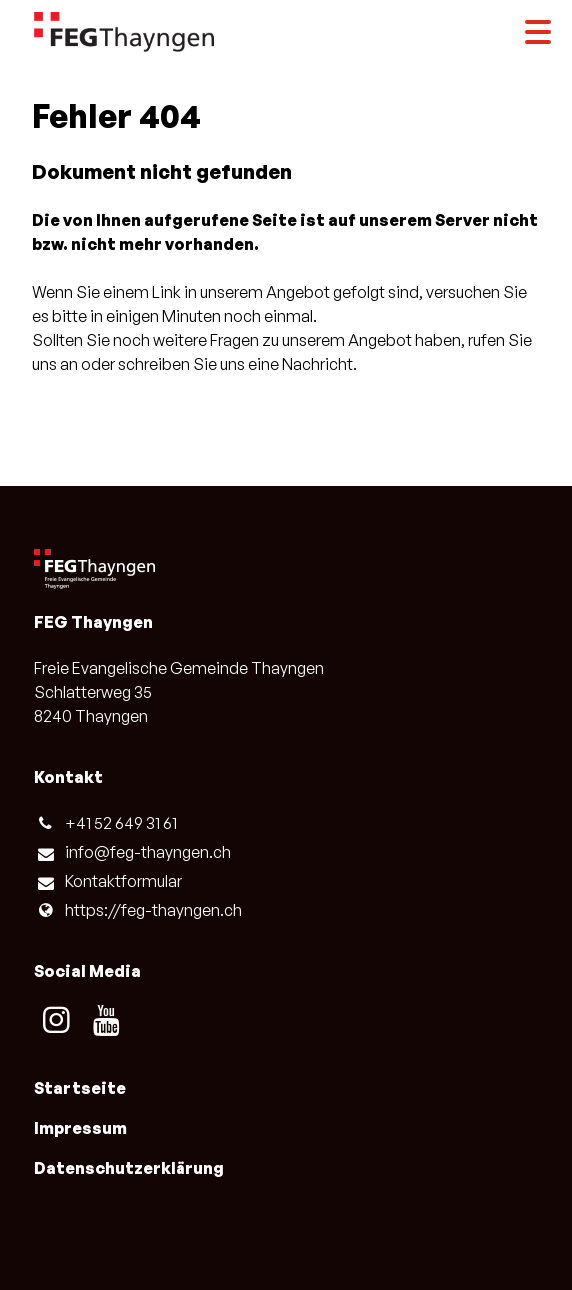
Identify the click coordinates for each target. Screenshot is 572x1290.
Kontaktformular (107, 882)
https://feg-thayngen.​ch (137, 910)
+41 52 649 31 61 (105, 823)
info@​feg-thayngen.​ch (132, 853)
